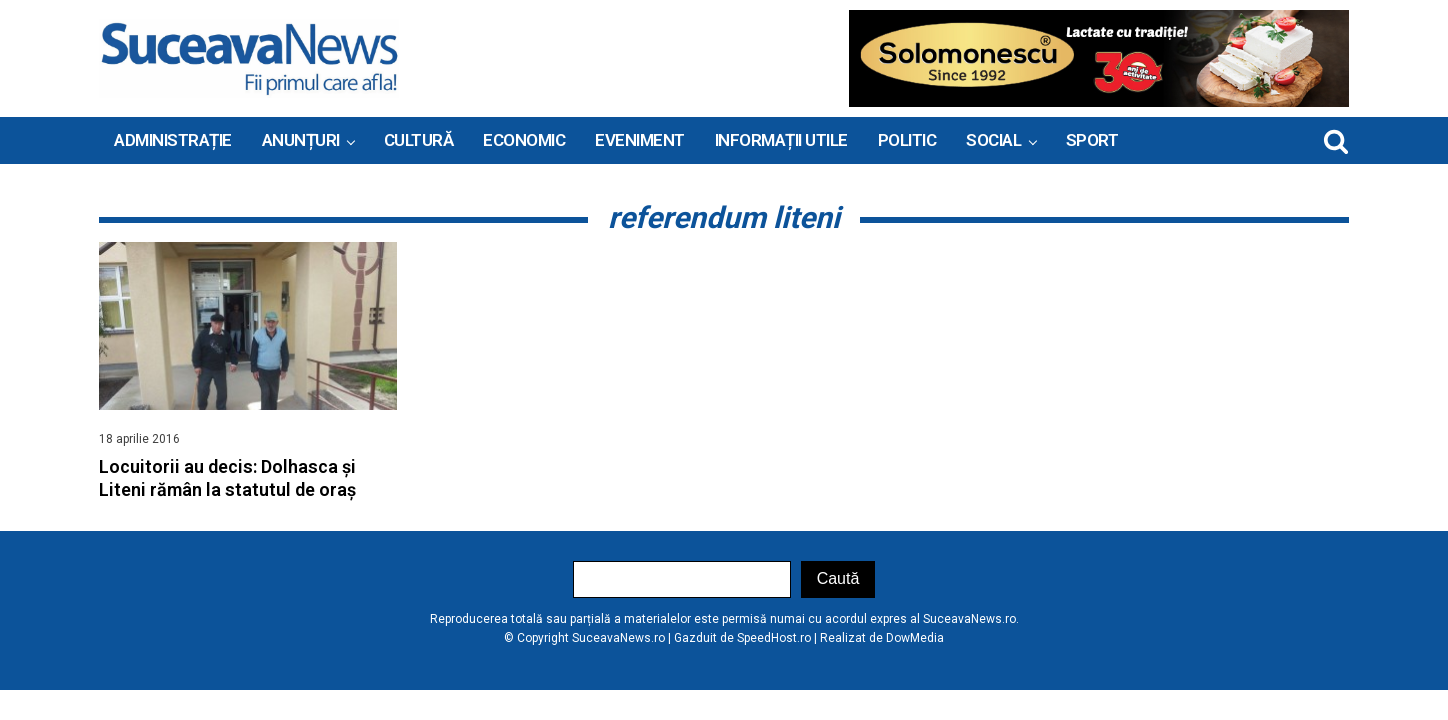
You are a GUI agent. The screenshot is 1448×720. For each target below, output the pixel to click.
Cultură (419, 140)
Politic (907, 140)
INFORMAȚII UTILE (781, 140)
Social (993, 140)
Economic (524, 140)
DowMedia (915, 638)
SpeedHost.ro (774, 638)
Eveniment (640, 140)
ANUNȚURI (301, 140)
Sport (1092, 140)
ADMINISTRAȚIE (173, 140)
